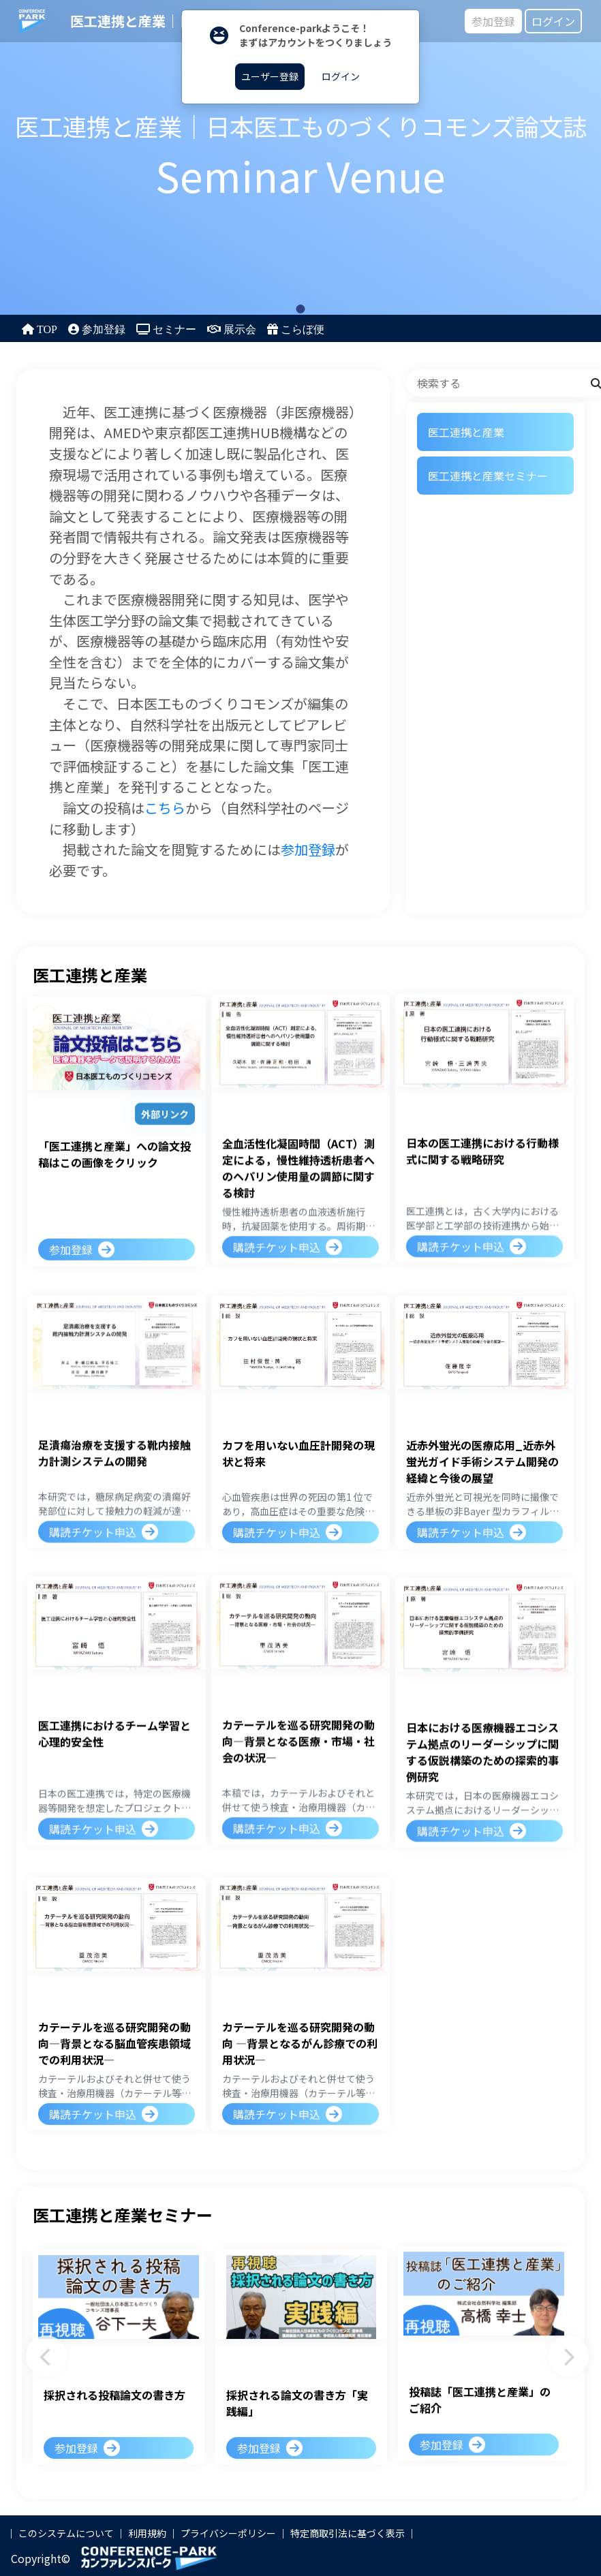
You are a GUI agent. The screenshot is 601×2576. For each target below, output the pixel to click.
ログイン (553, 21)
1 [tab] (300, 309)
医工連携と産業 (466, 432)
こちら (164, 808)
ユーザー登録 (269, 76)
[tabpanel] (300, 157)
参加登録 (493, 21)
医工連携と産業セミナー (488, 475)
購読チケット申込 (276, 1245)
